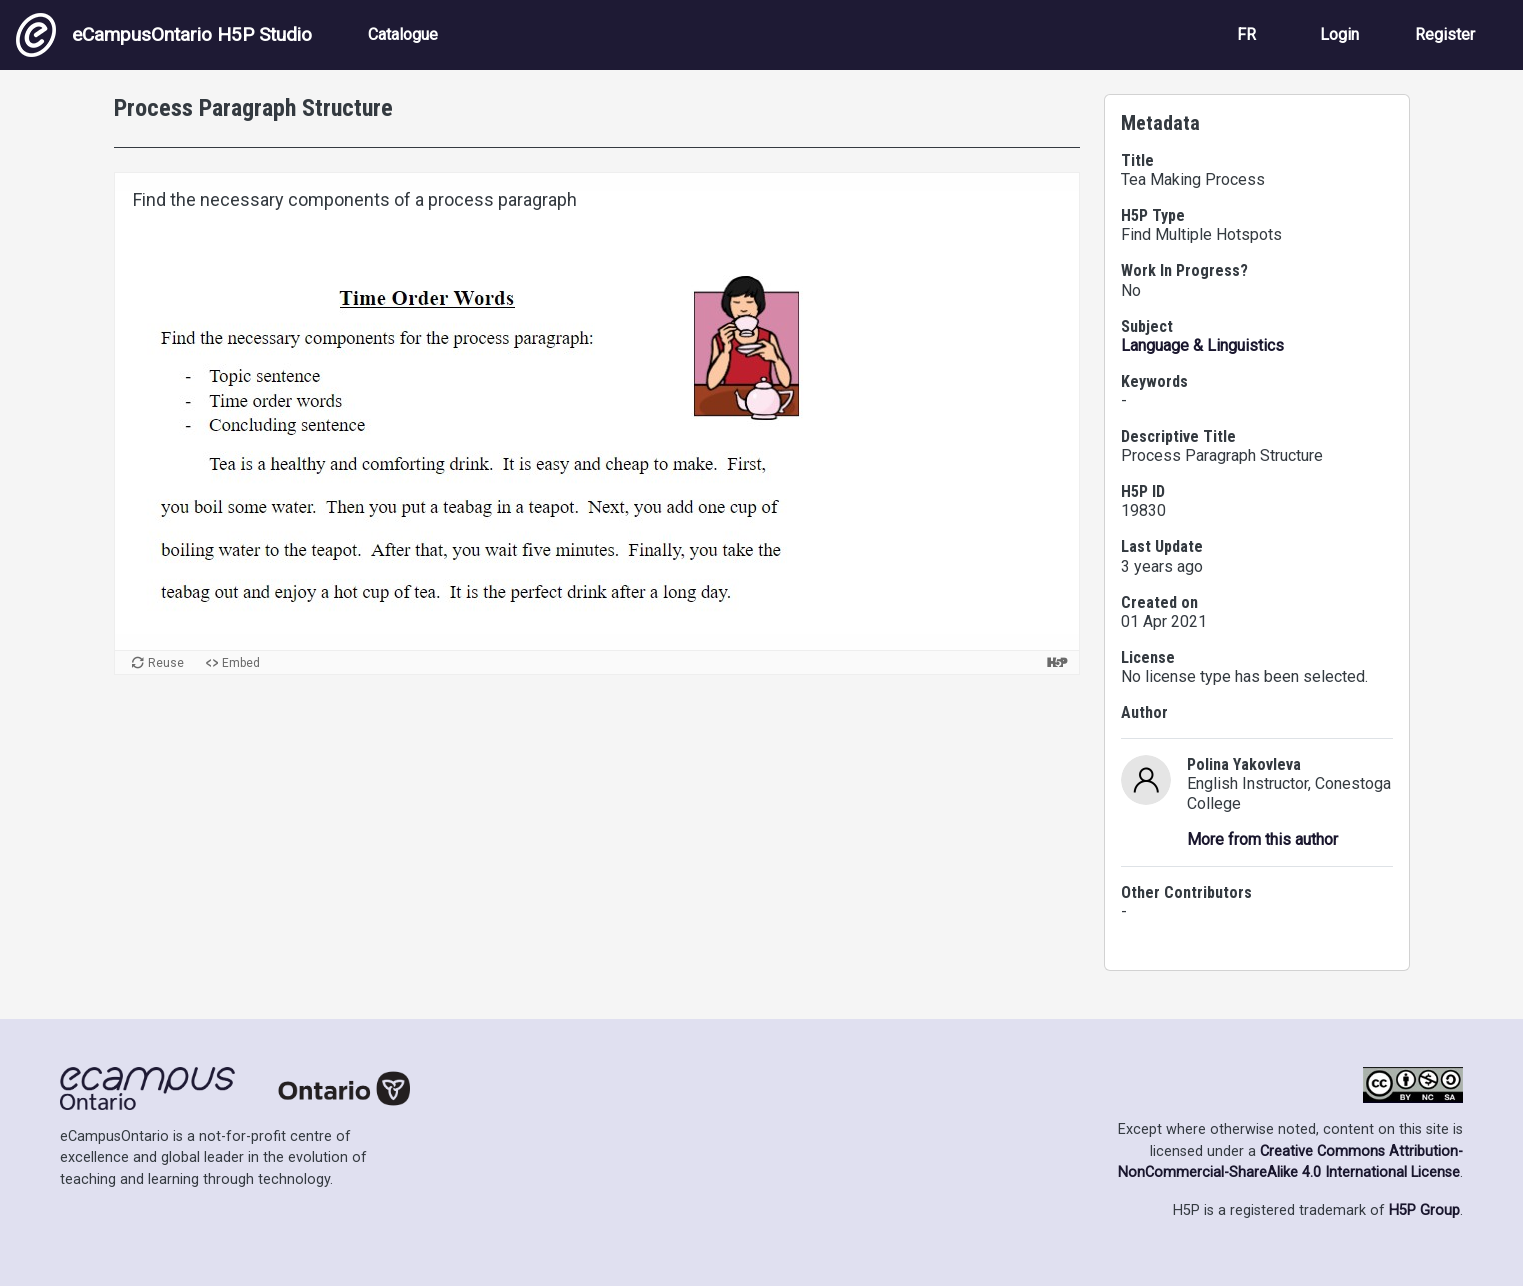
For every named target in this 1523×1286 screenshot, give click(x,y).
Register (1445, 34)
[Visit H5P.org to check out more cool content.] (1057, 662)
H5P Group (1424, 1210)
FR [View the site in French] (1246, 34)
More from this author (1262, 839)
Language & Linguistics (1202, 345)
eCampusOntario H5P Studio (164, 35)
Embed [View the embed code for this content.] (241, 663)
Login (1339, 34)
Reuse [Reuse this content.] (166, 663)
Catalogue (403, 34)
